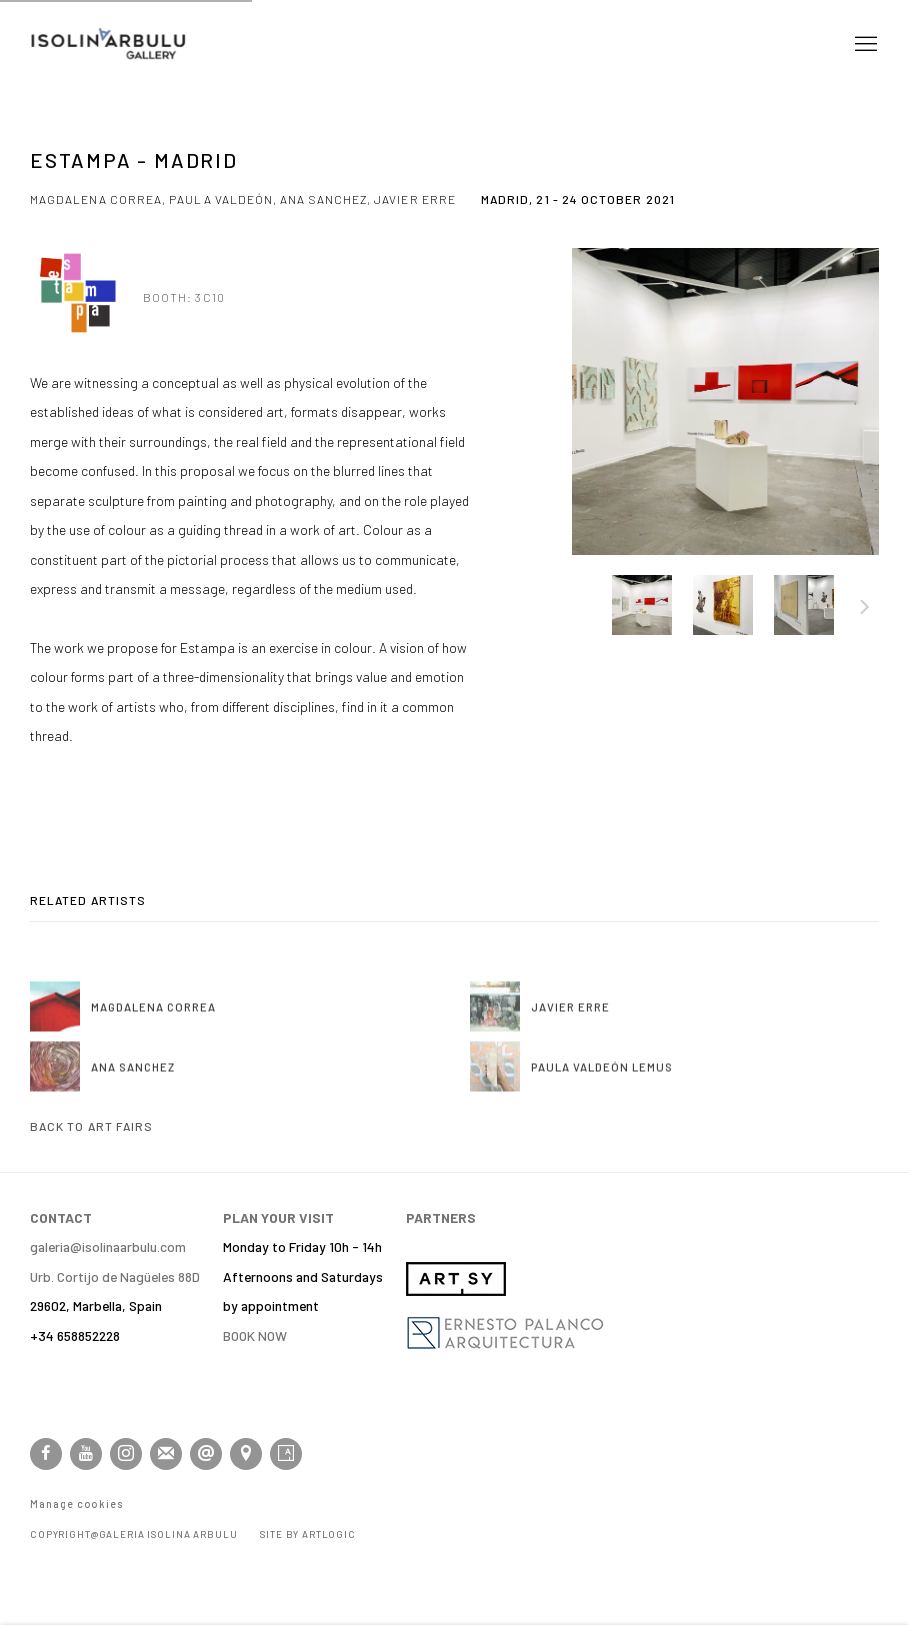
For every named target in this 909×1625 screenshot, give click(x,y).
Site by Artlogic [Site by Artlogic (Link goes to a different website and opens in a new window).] (308, 1534)
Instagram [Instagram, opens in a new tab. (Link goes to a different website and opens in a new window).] (126, 1454)
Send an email (206, 1454)
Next (865, 610)
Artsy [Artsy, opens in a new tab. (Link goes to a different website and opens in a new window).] (286, 1454)
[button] (642, 605)
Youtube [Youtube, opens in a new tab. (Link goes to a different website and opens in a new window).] (86, 1454)
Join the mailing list (166, 1454)
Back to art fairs (91, 1126)
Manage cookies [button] (76, 1504)
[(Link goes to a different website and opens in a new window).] (456, 1290)
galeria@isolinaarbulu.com (108, 1246)
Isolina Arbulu (110, 44)
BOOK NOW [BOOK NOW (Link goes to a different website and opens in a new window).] (255, 1335)
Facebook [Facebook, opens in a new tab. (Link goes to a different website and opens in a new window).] (46, 1454)
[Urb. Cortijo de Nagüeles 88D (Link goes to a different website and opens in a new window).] (115, 1276)
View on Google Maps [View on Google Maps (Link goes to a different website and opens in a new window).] (246, 1454)
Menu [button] (864, 45)
